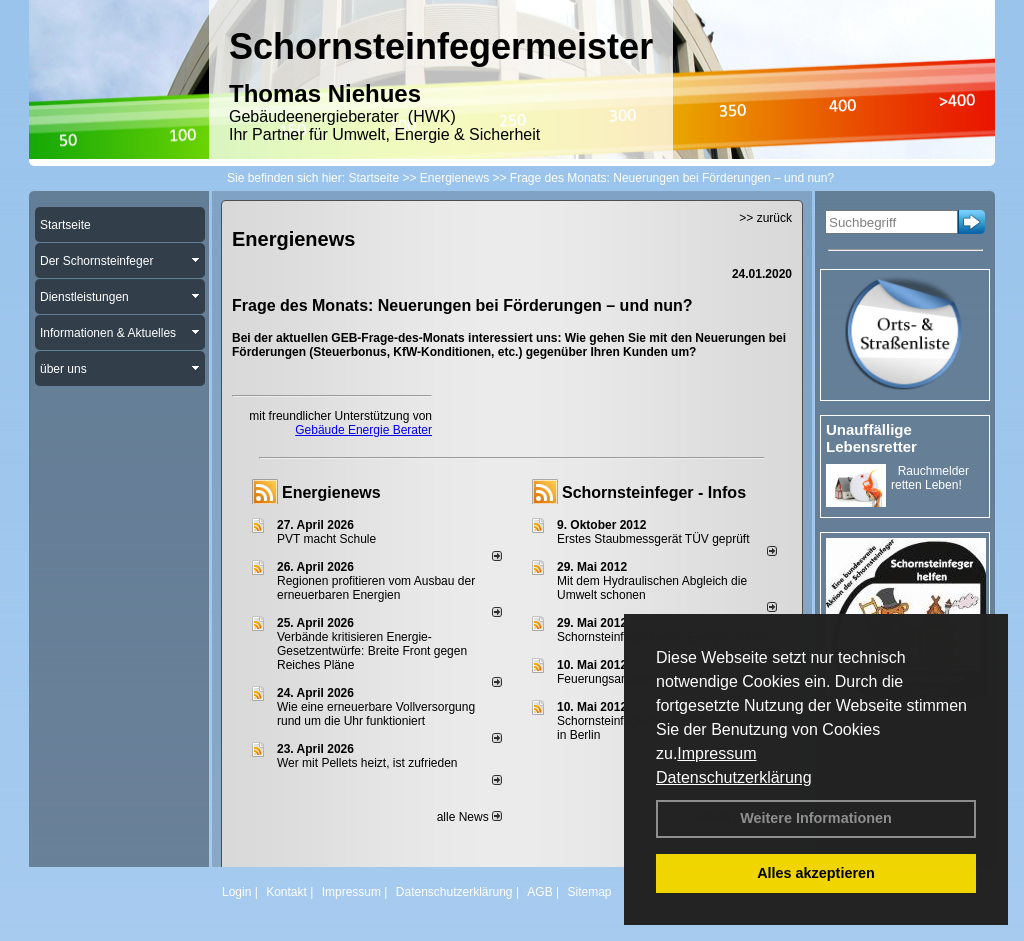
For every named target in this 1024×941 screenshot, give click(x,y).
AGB (539, 892)
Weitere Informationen (816, 818)
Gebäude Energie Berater (363, 430)
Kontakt (286, 892)
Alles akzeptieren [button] (816, 873)
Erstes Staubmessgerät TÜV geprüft (653, 539)
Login (236, 892)
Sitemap (589, 892)
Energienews (331, 492)
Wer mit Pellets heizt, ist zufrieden (367, 763)
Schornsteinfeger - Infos (654, 492)
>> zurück (765, 218)
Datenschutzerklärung (734, 777)
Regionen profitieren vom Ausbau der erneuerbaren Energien (376, 588)
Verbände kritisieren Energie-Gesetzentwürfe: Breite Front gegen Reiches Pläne (372, 651)
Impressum (716, 753)
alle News (469, 817)
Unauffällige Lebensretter (871, 438)
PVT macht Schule (326, 539)
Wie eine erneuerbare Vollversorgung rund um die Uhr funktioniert (376, 714)
